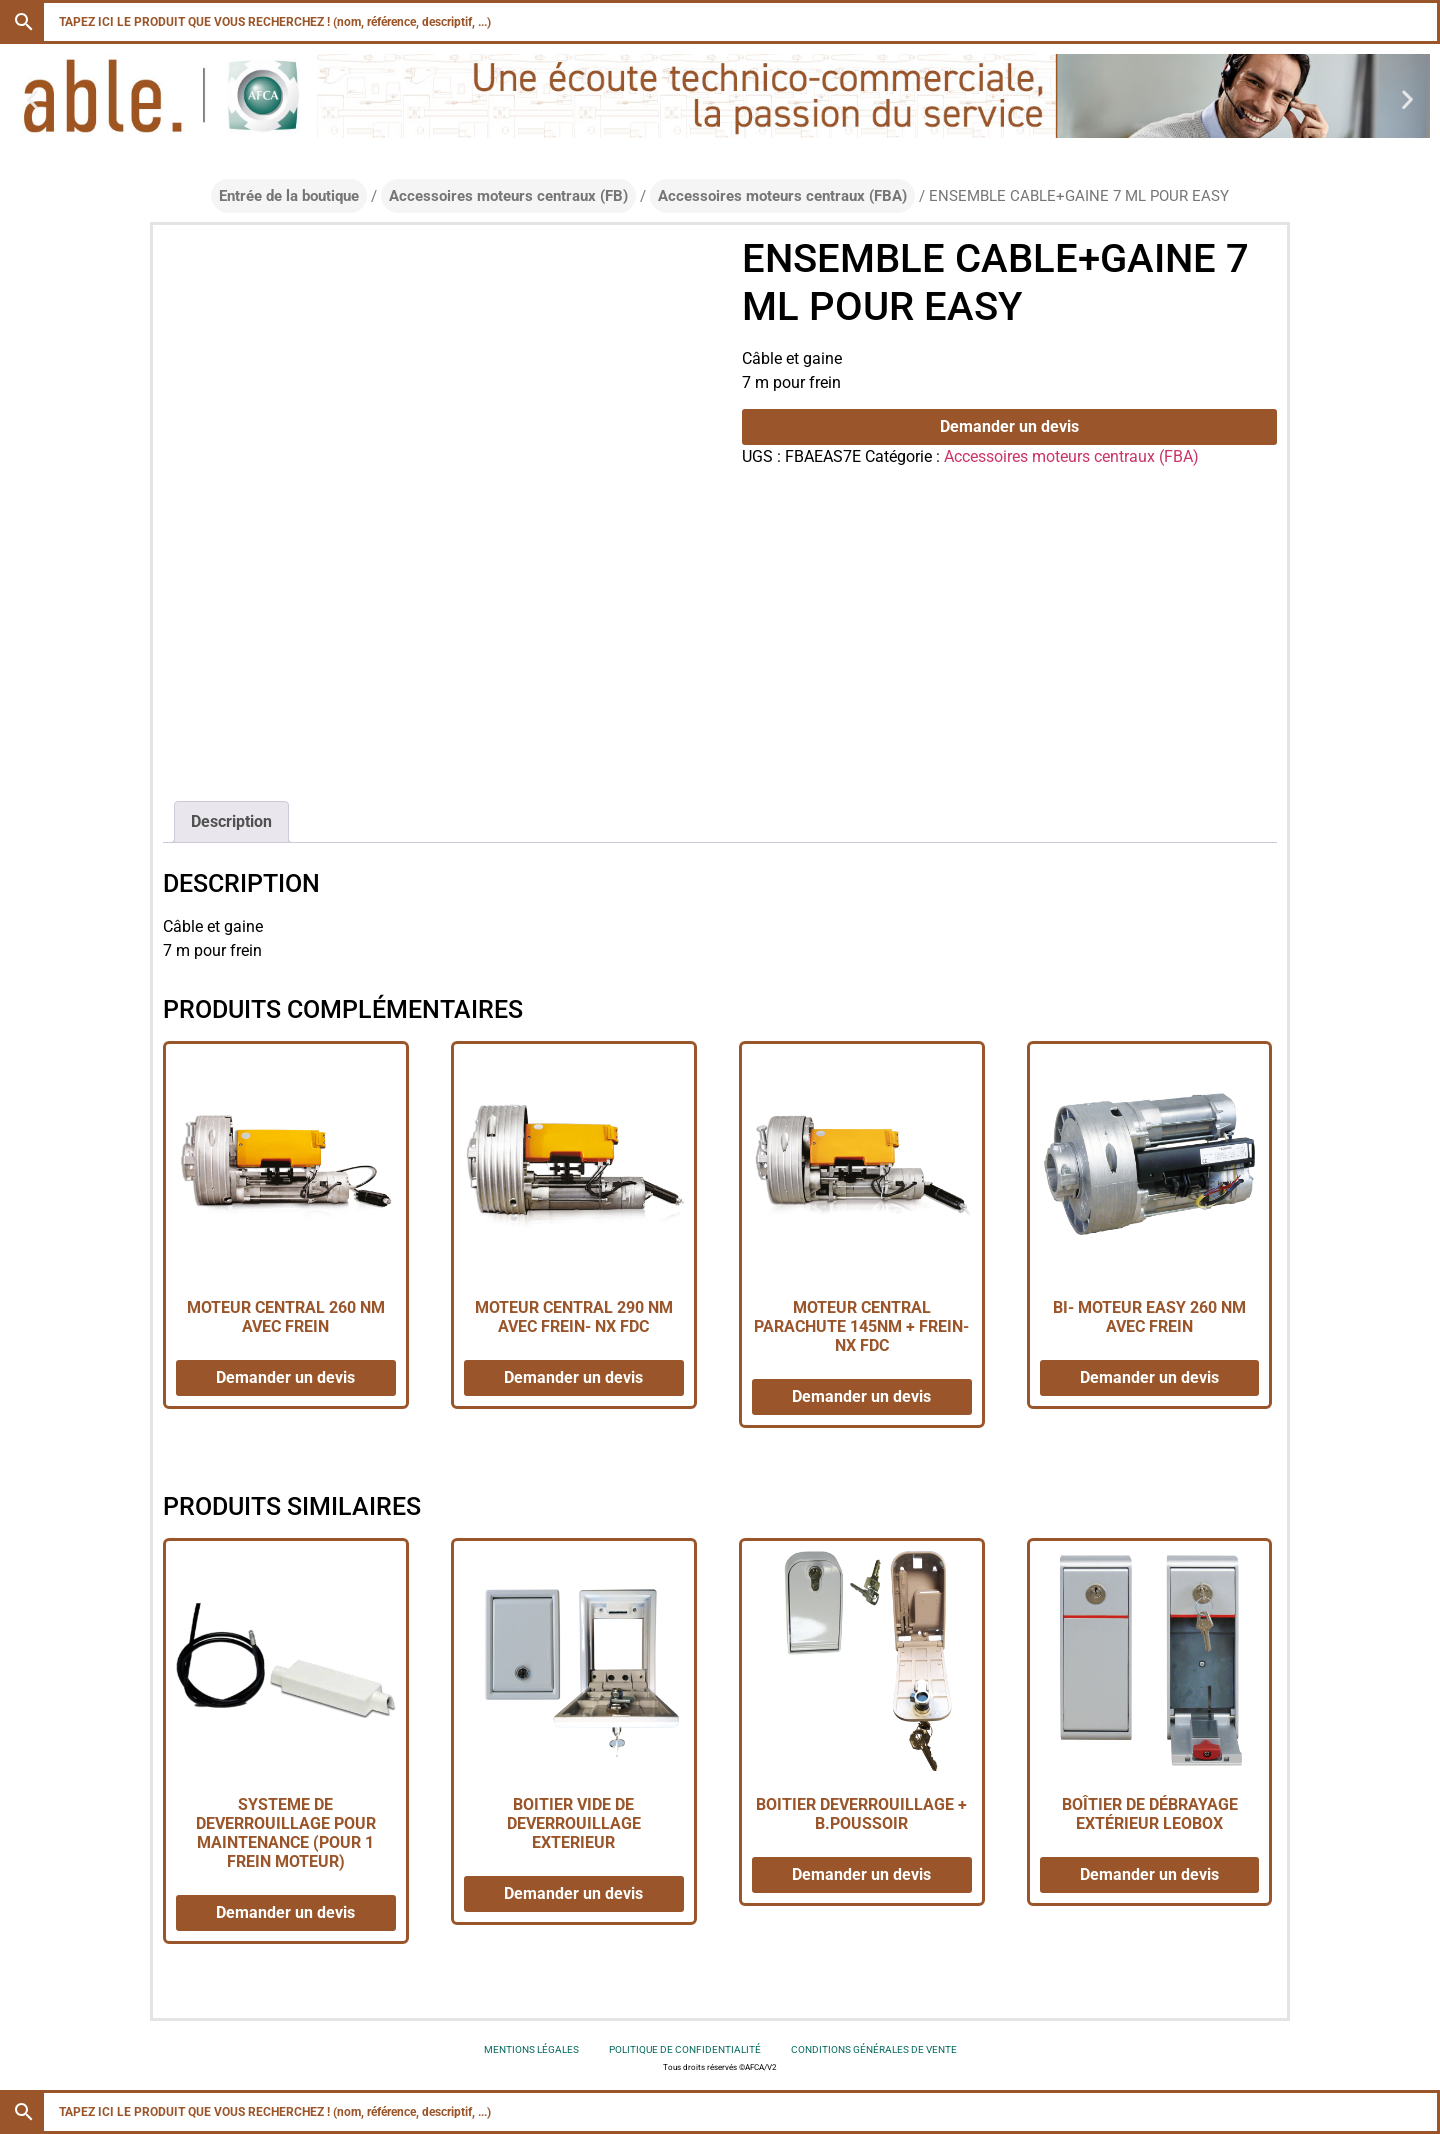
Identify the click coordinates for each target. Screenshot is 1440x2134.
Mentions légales (531, 2049)
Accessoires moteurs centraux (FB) (508, 196)
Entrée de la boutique (289, 196)
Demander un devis (1009, 426)
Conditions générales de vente (874, 2049)
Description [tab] (231, 821)
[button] (32, 99)
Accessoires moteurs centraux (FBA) (782, 196)
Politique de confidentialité (685, 2049)
